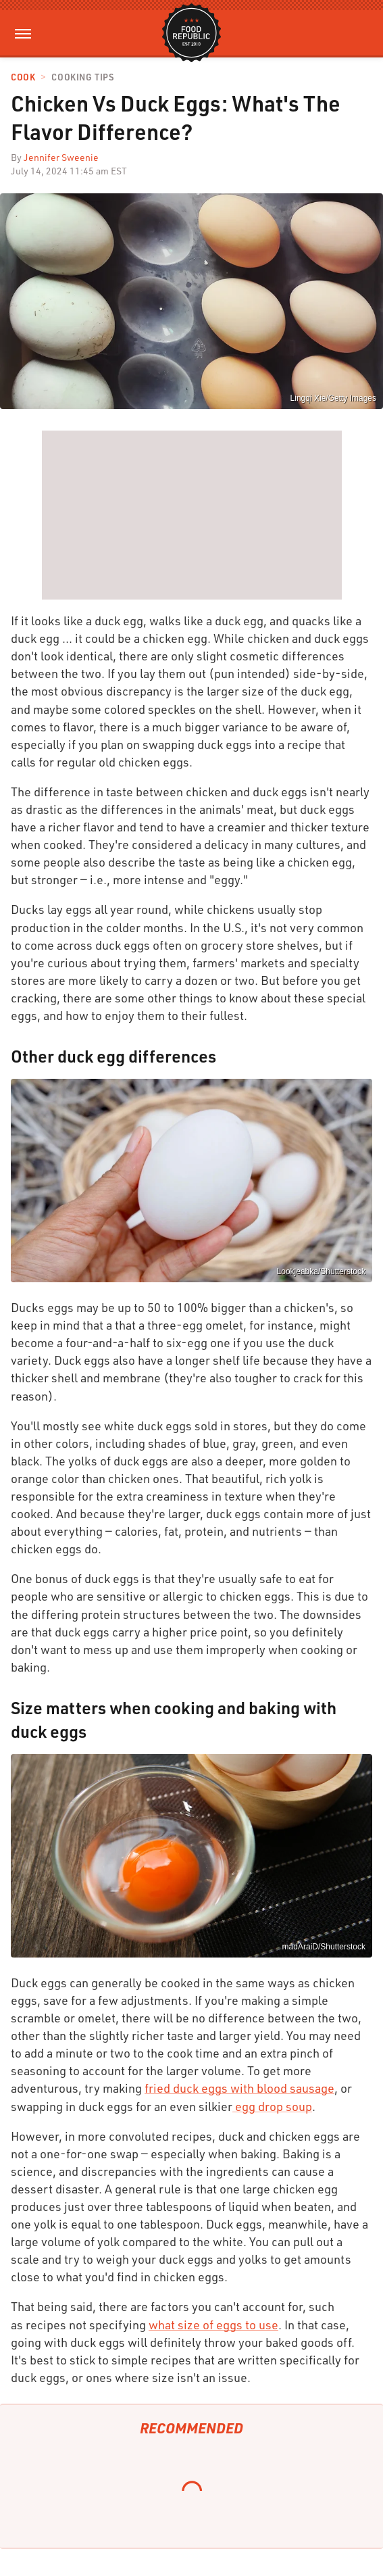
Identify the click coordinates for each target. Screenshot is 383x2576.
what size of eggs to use (213, 2324)
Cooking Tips (82, 77)
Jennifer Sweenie (61, 157)
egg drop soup (272, 2106)
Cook (23, 77)
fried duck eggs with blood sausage (239, 2088)
